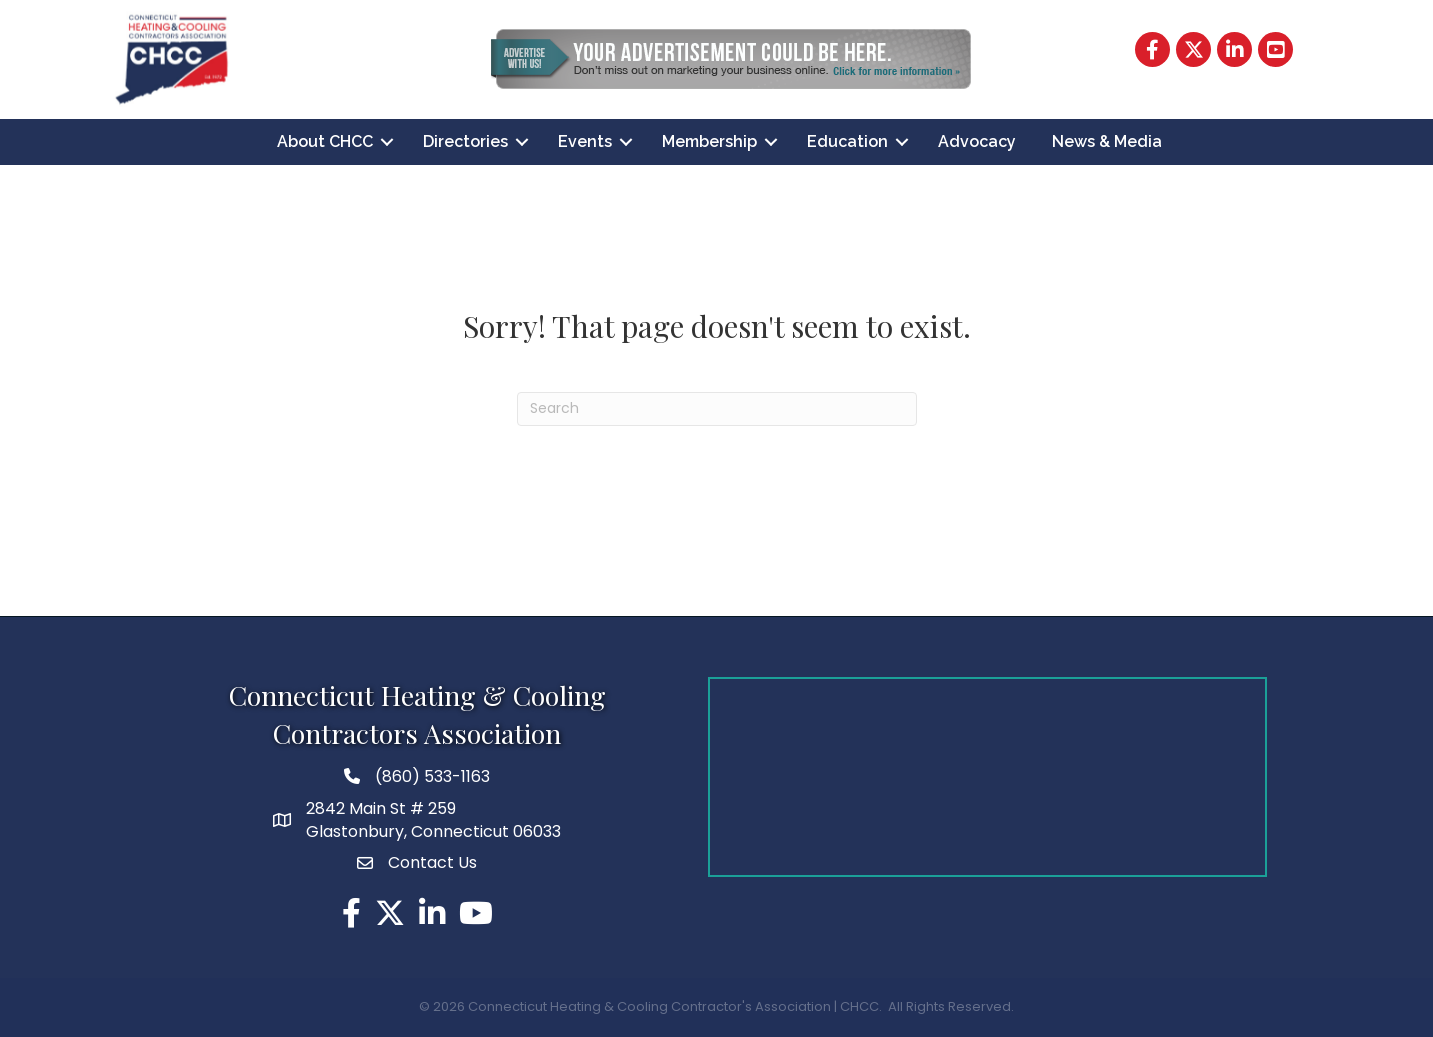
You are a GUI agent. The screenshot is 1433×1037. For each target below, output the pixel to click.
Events (585, 141)
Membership (709, 141)
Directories (465, 141)
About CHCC (325, 141)
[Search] (717, 409)
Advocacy (977, 141)
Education (847, 141)
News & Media (1107, 141)
